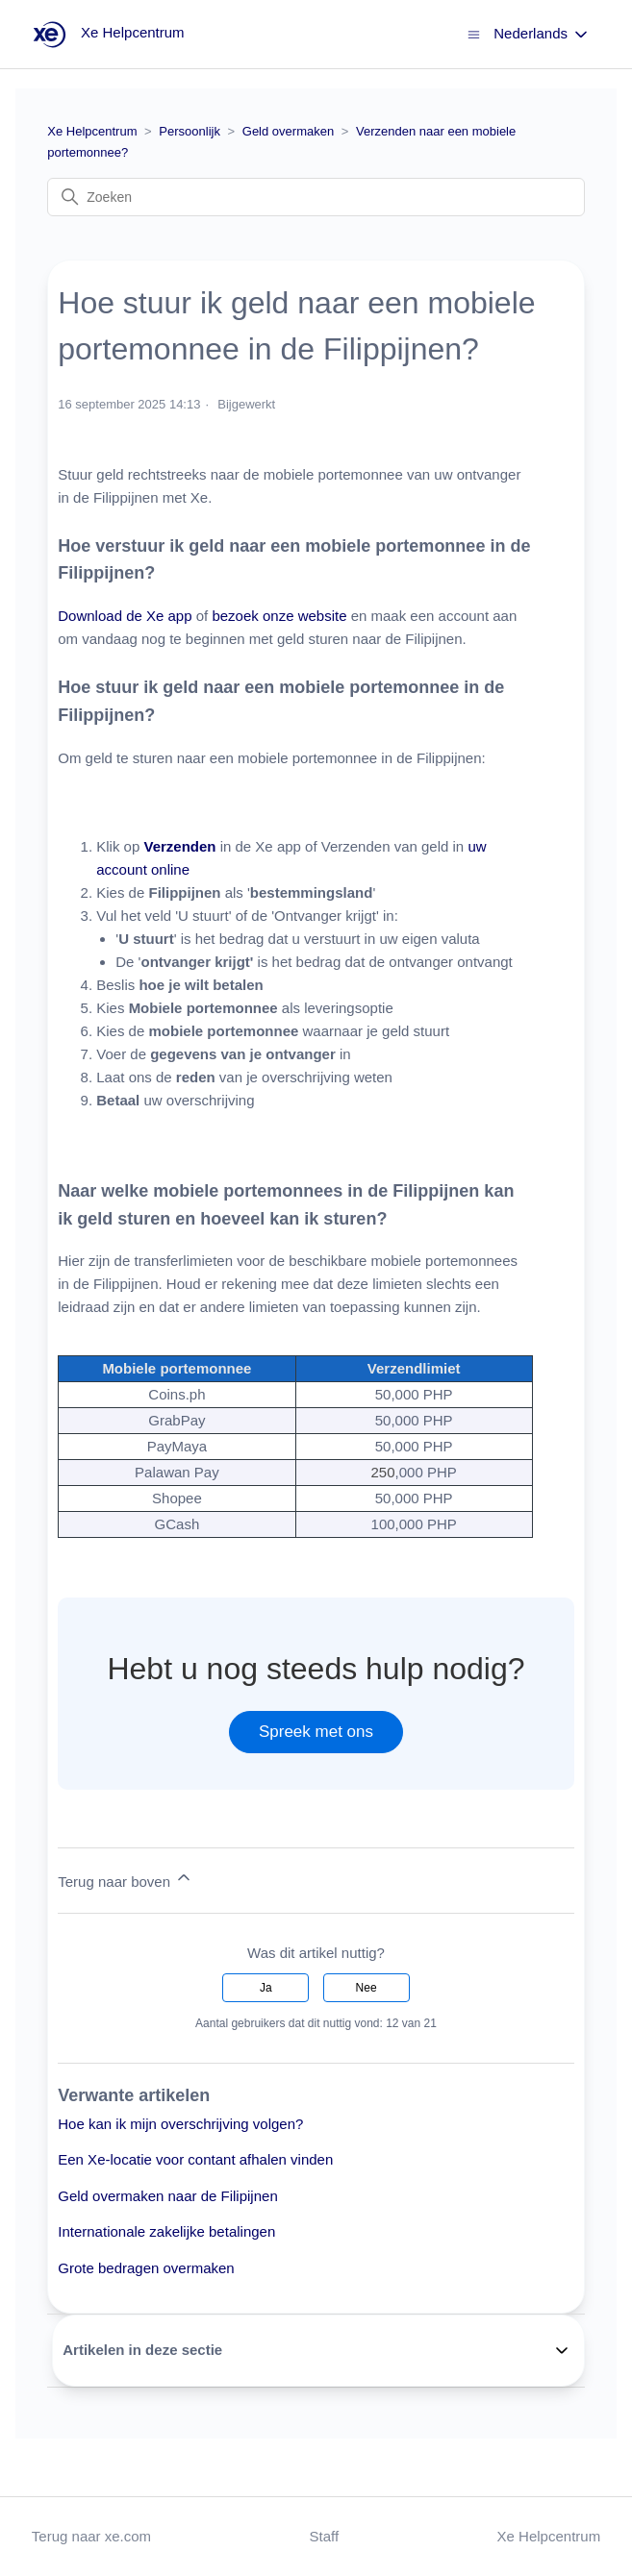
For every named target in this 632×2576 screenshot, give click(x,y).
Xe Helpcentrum (92, 131)
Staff (325, 2536)
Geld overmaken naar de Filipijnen (167, 2196)
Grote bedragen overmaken (146, 2268)
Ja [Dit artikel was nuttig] (266, 1987)
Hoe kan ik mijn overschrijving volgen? (180, 2124)
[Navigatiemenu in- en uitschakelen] (474, 33)
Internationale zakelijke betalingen (166, 2231)
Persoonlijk (189, 131)
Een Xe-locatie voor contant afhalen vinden (195, 2159)
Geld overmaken (288, 131)
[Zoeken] (315, 197)
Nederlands (542, 34)
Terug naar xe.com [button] (91, 2536)
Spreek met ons (316, 1731)
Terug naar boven (125, 1879)
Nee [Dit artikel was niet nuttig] (366, 1987)
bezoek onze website (279, 615)
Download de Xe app (124, 615)
